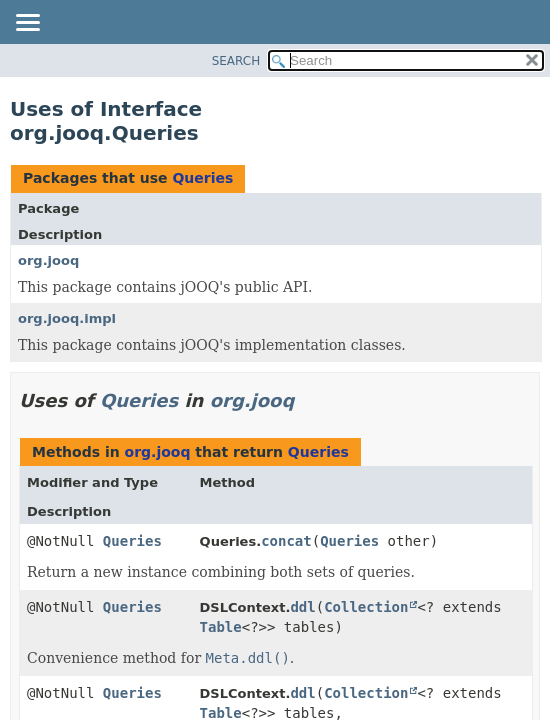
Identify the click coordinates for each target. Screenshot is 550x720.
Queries (202, 178)
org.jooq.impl (67, 318)
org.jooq (48, 260)
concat (286, 541)
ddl (302, 607)
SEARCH (236, 61)
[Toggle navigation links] (27, 24)
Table (221, 627)
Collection (366, 607)
